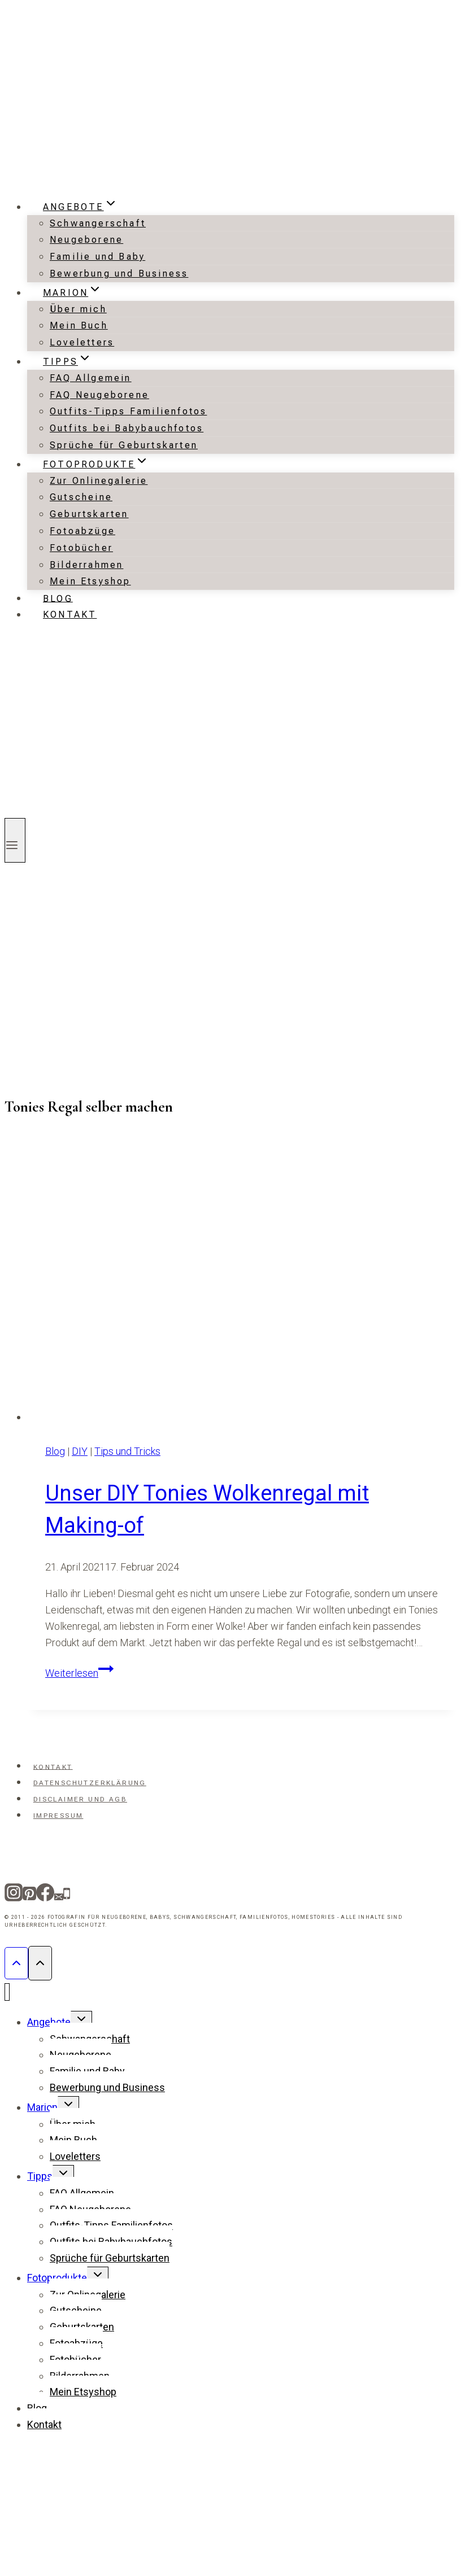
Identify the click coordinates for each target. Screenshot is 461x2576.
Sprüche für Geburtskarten (124, 445)
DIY (80, 1451)
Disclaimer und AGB (80, 1799)
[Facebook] (45, 1896)
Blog (58, 598)
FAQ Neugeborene (99, 395)
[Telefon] (66, 1896)
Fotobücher (81, 548)
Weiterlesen (79, 1673)
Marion (42, 2107)
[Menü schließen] (7, 1992)
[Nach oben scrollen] (16, 1963)
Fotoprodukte (57, 2278)
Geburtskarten (89, 514)
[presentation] (241, 1278)
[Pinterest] (29, 1896)
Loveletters (82, 342)
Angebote (49, 2022)
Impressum (58, 1816)
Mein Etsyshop (90, 581)
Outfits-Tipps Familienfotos (128, 411)
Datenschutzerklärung (89, 1783)
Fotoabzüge (82, 531)
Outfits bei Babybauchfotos (126, 428)
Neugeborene (86, 239)
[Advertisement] (106, 977)
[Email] (58, 1896)
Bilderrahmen (86, 564)
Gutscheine (81, 497)
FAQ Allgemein (91, 378)
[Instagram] (14, 1896)
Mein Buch (79, 325)
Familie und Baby (97, 256)
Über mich (78, 309)
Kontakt (70, 614)
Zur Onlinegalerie (98, 480)
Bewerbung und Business (119, 273)
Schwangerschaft (98, 223)
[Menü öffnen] (15, 840)
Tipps (40, 2176)
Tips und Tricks (127, 1451)
